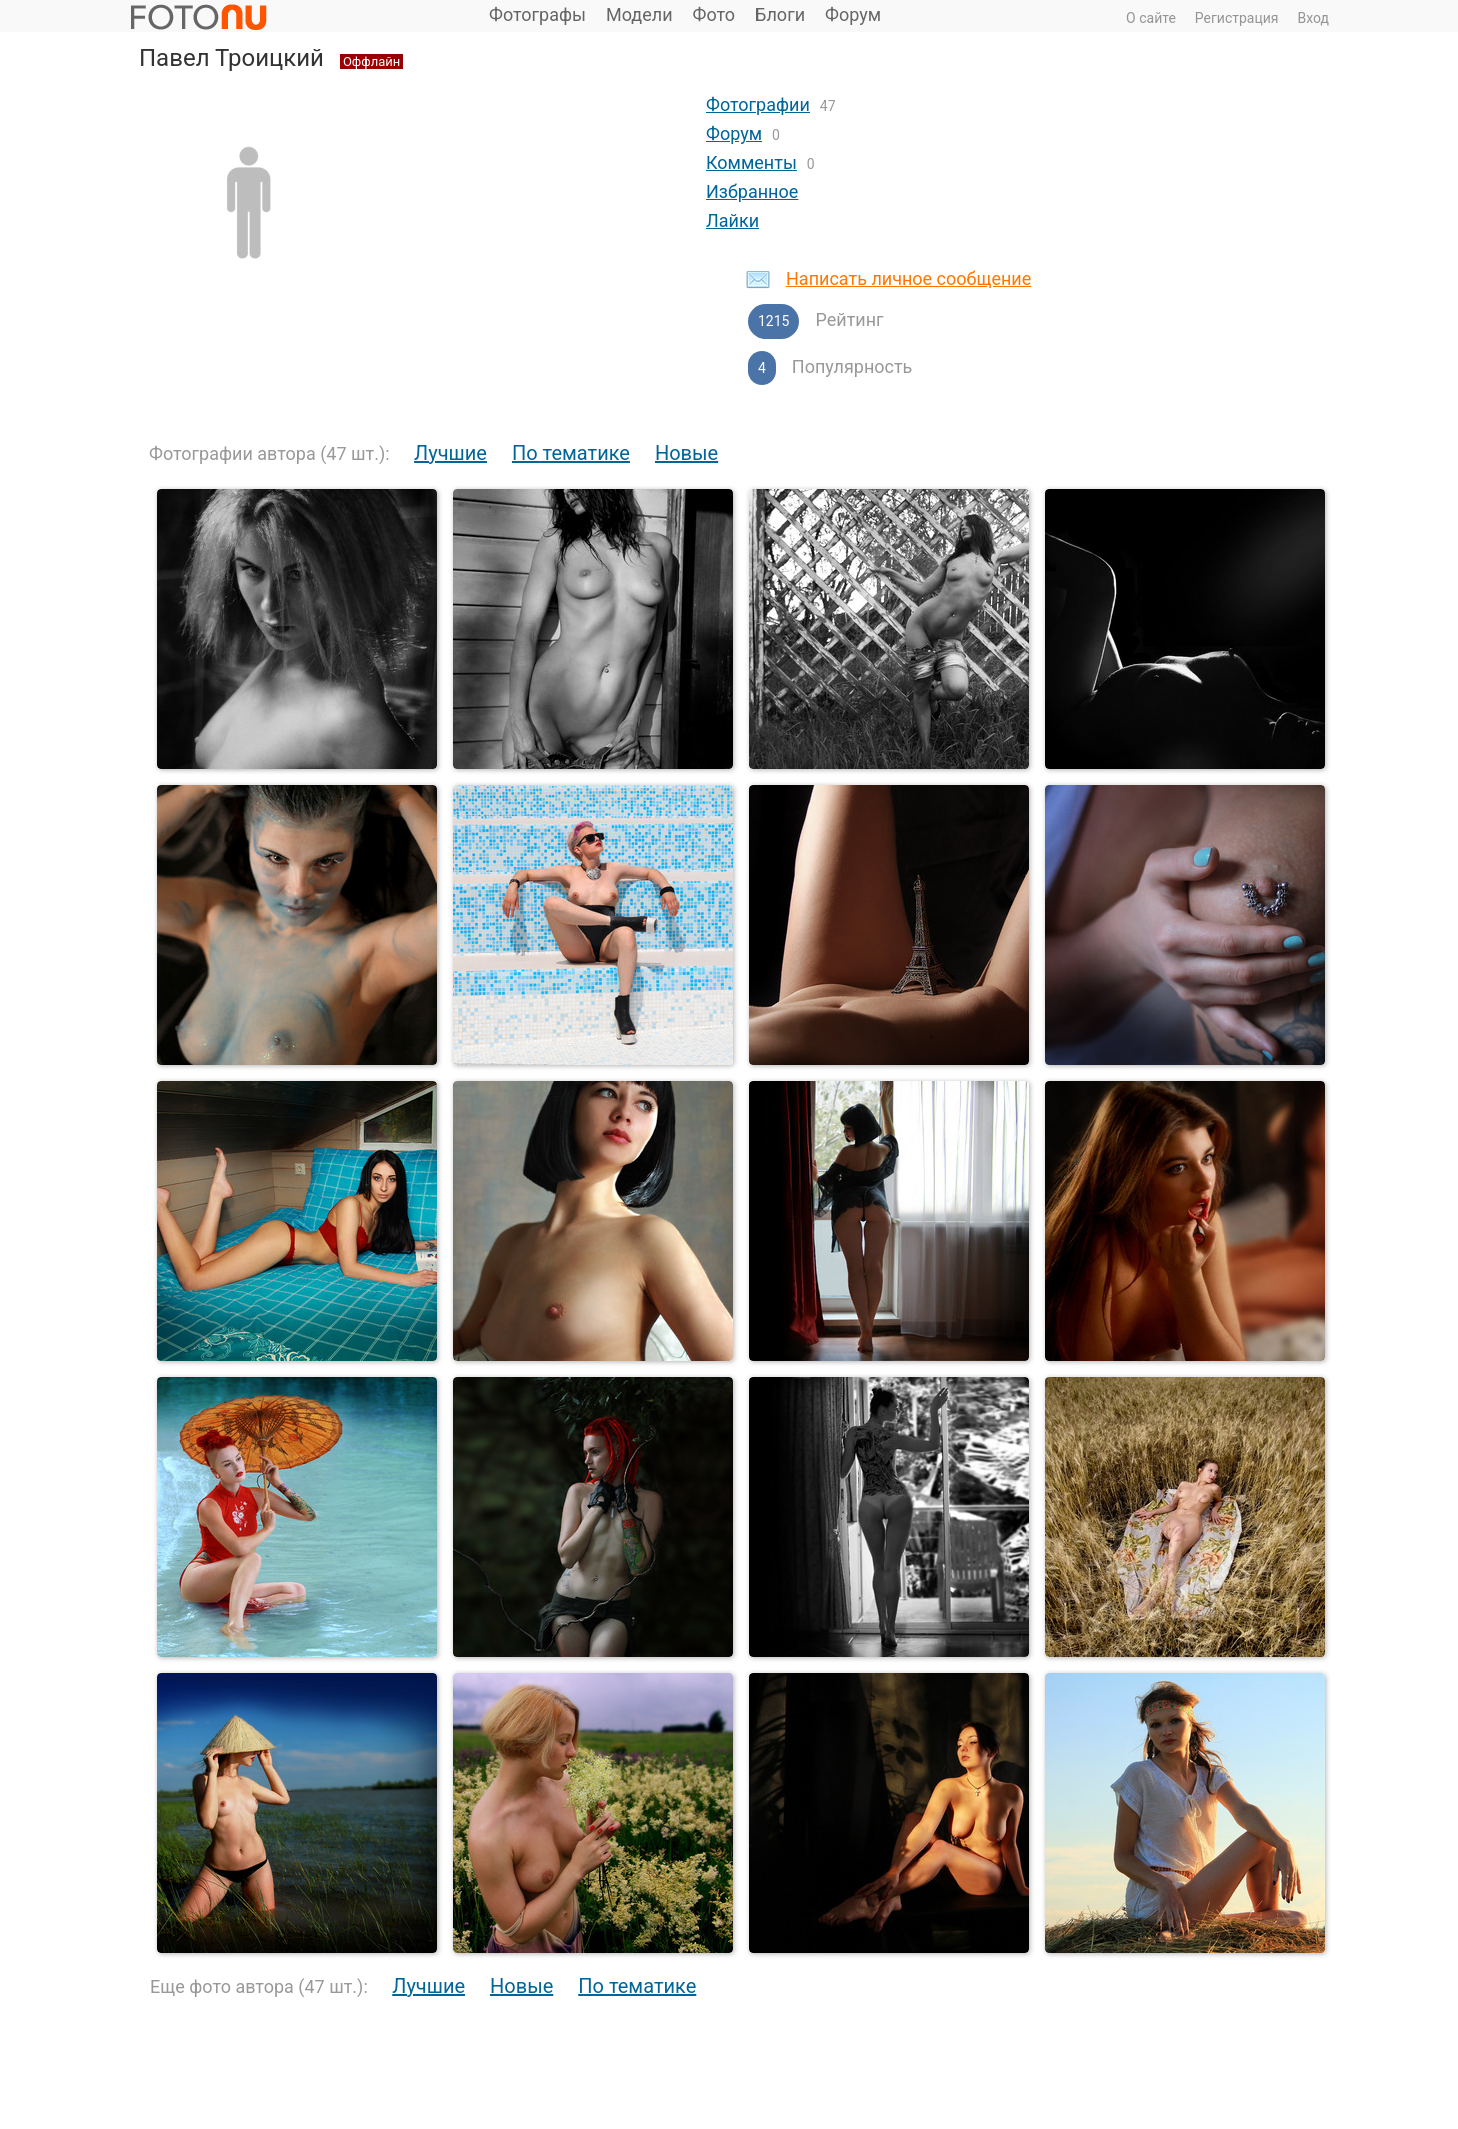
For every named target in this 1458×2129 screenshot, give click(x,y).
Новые (686, 453)
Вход (1313, 18)
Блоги (780, 14)
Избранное (752, 191)
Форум (853, 14)
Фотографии (758, 104)
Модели (639, 14)
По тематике (571, 453)
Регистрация (1237, 18)
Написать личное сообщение (908, 278)
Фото (714, 14)
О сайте (1151, 18)
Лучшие (450, 453)
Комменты (751, 162)
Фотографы (537, 14)
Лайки (732, 220)
